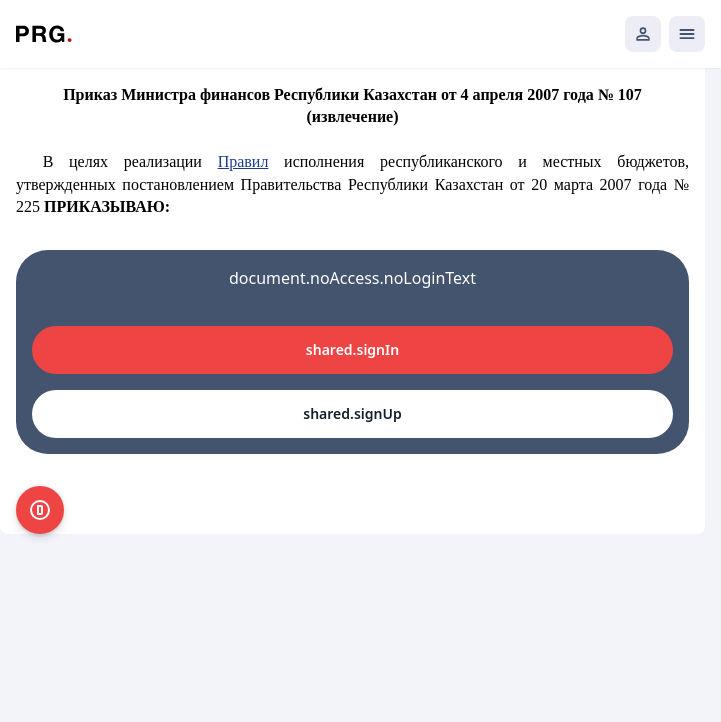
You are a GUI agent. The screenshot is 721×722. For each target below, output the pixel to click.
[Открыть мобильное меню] (687, 34)
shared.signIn (352, 349)
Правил (243, 161)
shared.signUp (352, 413)
